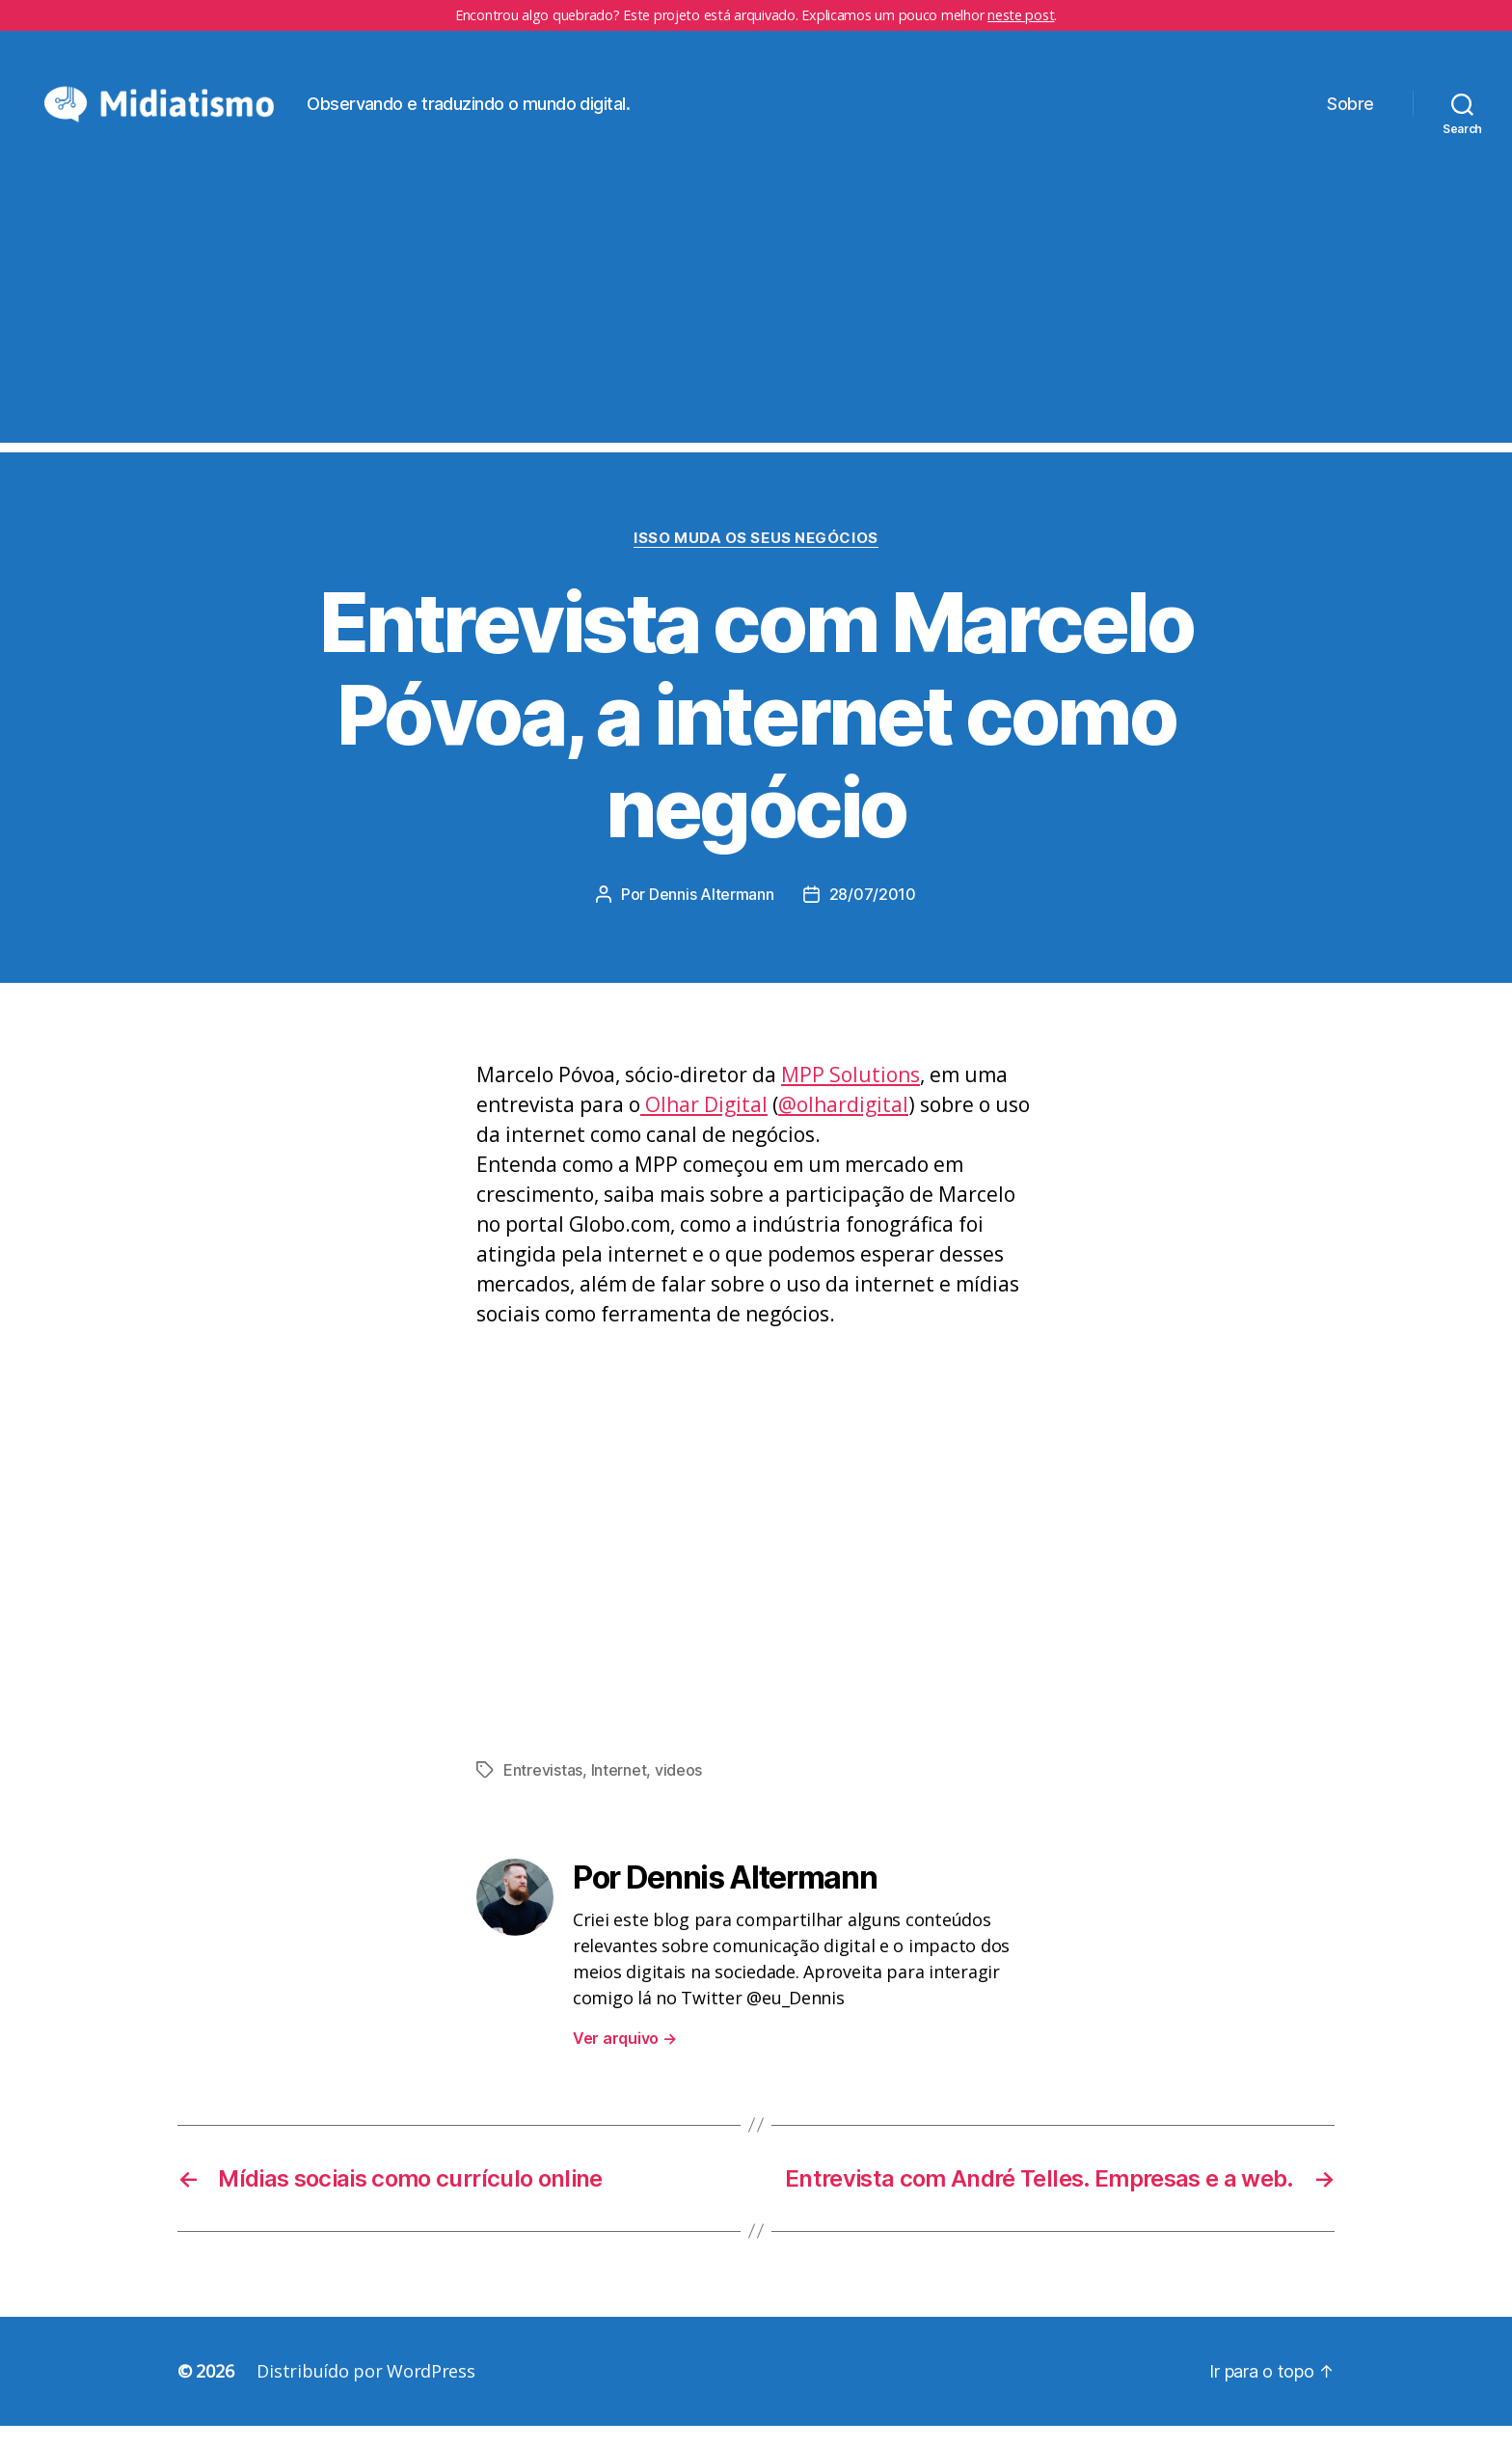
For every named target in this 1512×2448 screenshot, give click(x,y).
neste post (1020, 15)
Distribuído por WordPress (365, 2393)
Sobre (1350, 114)
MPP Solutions (850, 1097)
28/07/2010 (872, 917)
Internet (619, 1792)
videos (678, 1792)
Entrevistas (542, 1792)
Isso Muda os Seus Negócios (756, 560)
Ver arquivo (625, 2060)
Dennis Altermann (711, 917)
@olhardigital (843, 1127)
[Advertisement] (756, 330)
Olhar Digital (704, 1127)
